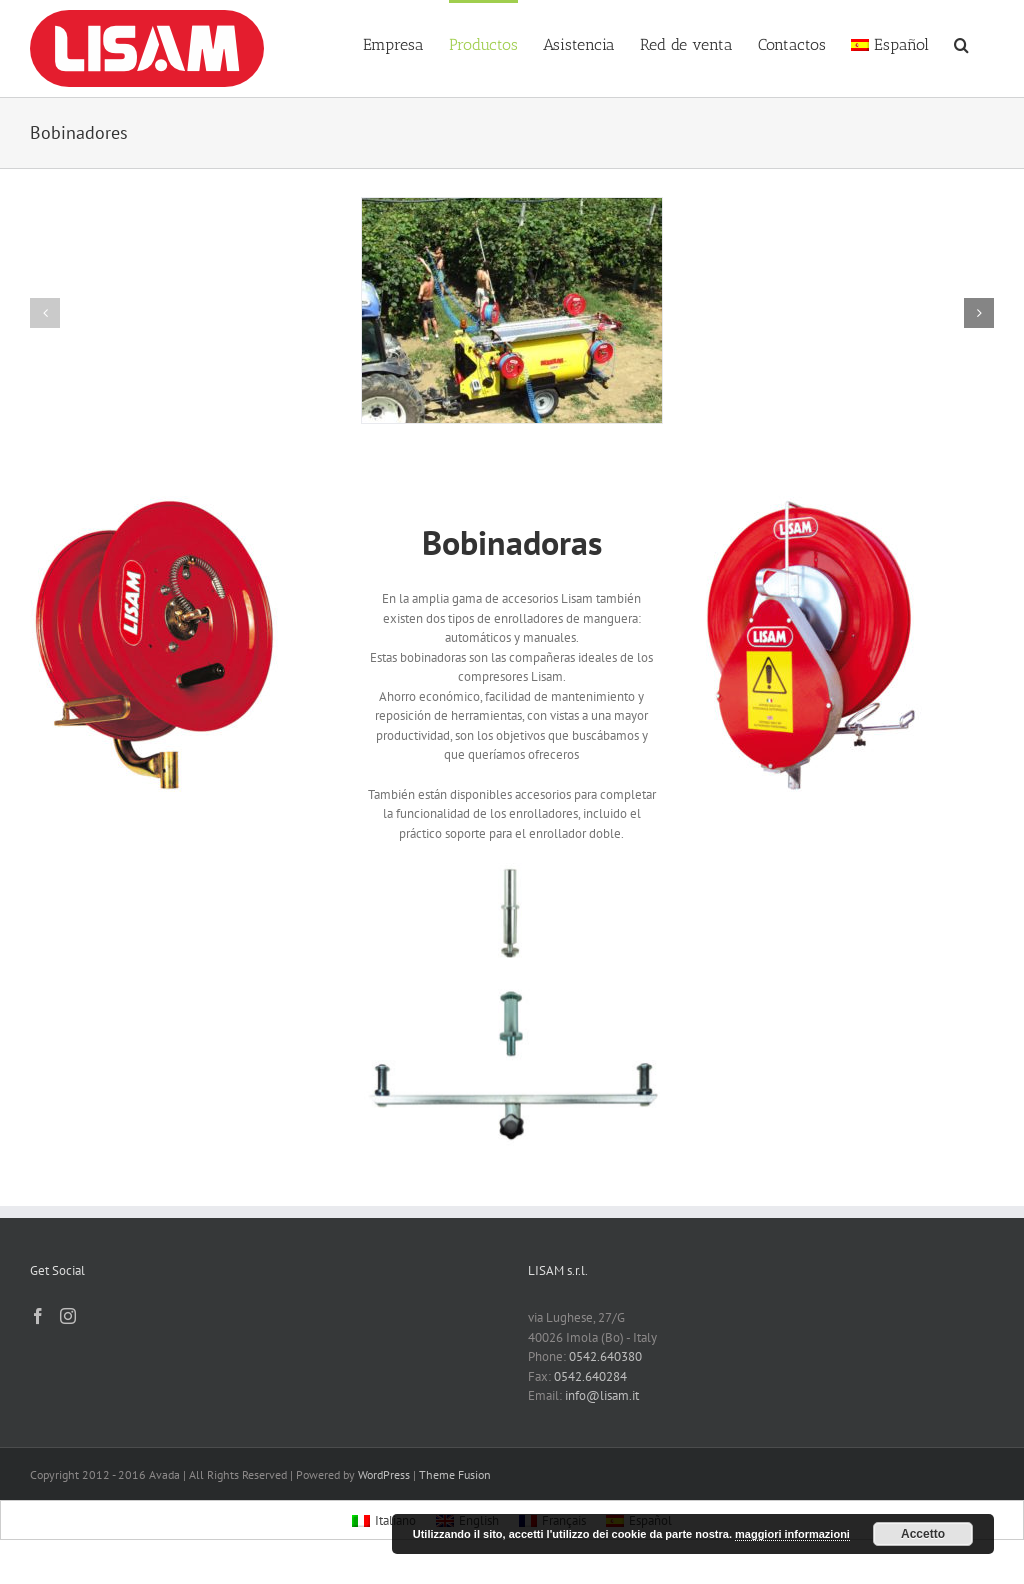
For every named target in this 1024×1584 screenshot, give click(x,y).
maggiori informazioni (792, 1534)
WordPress (384, 1474)
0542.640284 (590, 1376)
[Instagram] (68, 1316)
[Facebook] (38, 1316)
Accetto (923, 1534)
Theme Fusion (455, 1474)
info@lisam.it (602, 1395)
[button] (961, 43)
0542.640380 (605, 1356)
